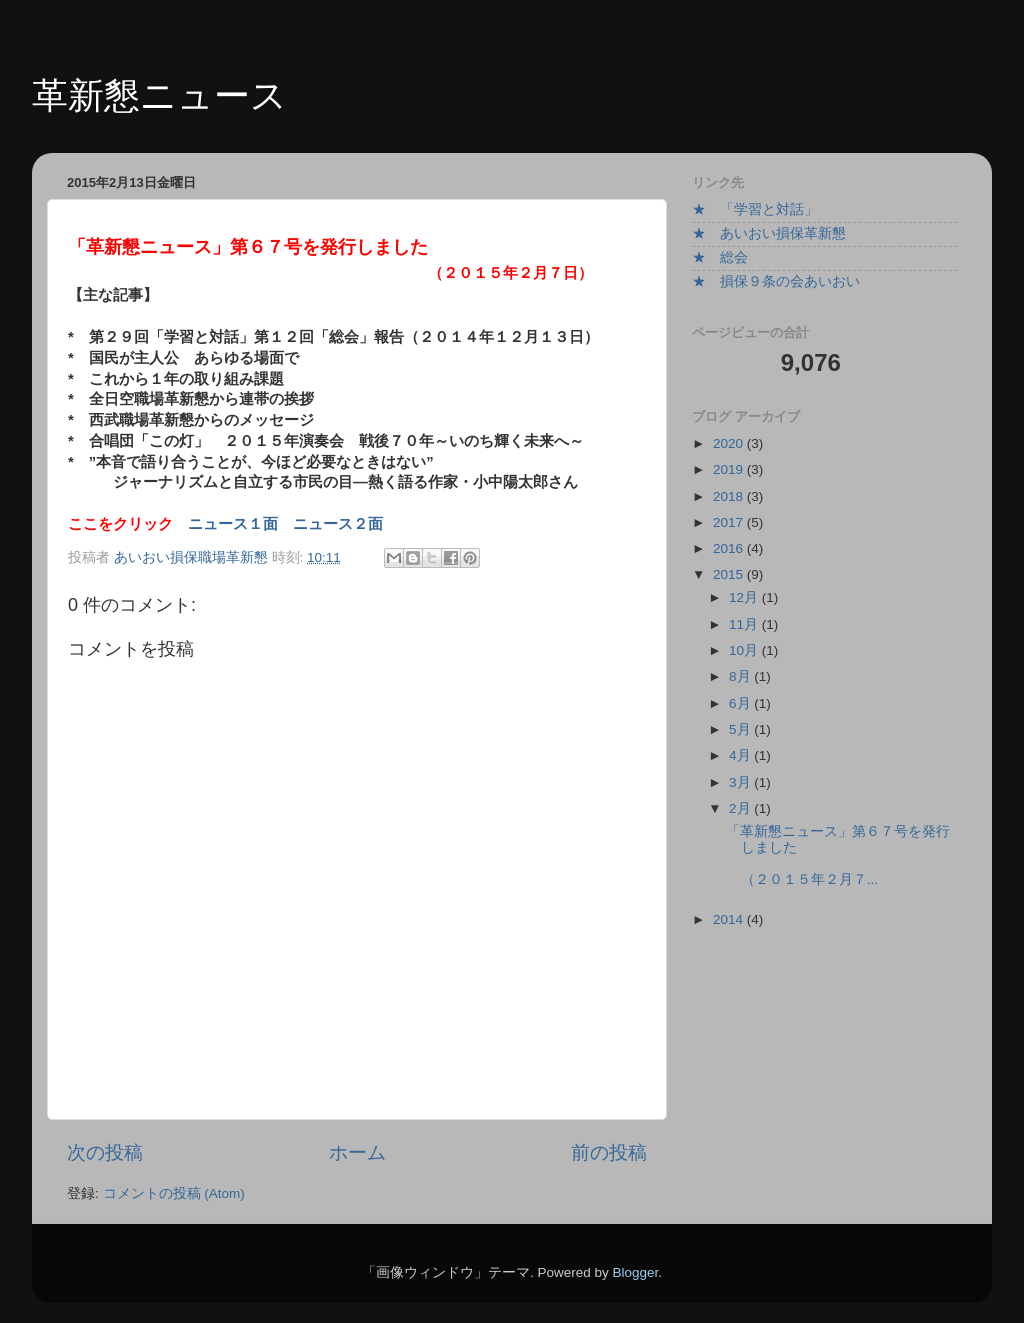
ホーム (357, 1152)
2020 (730, 443)
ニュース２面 (338, 524)
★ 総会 (720, 257)
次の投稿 (105, 1152)
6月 (741, 703)
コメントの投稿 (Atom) (174, 1193)
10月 (745, 650)
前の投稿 (609, 1152)
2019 (730, 469)
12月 (745, 597)
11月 (745, 624)
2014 (730, 919)
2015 (730, 574)
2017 (730, 522)
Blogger (635, 1272)
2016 (730, 548)
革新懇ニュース (159, 95)
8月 (741, 676)
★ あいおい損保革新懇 (769, 233)
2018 (730, 496)
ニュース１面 (233, 524)
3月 (741, 782)
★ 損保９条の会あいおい (776, 281)
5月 (741, 729)
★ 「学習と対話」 (755, 209)
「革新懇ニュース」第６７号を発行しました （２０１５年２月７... (873, 856)
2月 (741, 808)
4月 (741, 755)
